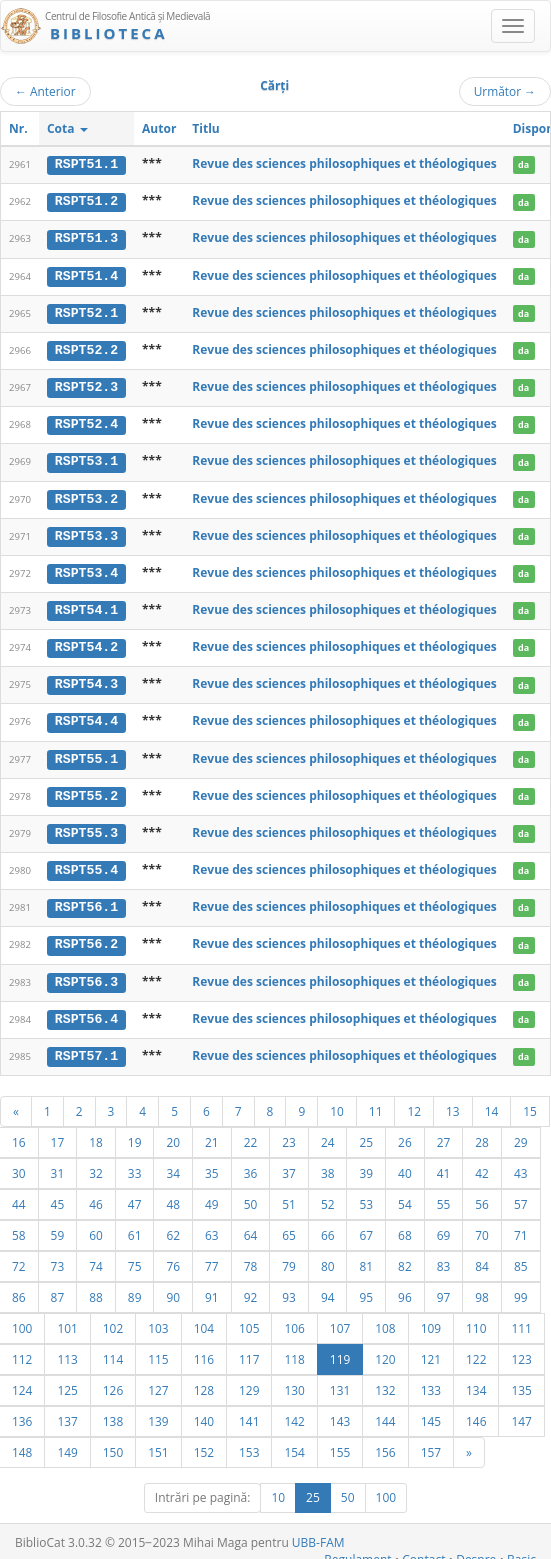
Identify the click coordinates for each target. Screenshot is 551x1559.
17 (58, 1133)
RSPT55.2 (86, 789)
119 (340, 1350)
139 (158, 1412)
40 (405, 1164)
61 (135, 1226)
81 (366, 1257)
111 (521, 1319)
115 (158, 1350)
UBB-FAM (318, 1533)
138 (113, 1412)
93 (289, 1288)
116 (204, 1350)
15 (530, 1102)
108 (385, 1319)
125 (67, 1381)
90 (173, 1288)
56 (482, 1195)
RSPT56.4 (86, 1010)
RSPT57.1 (86, 1047)
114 (113, 1350)
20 (173, 1133)
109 (431, 1319)
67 (366, 1226)
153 (249, 1443)
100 (386, 1488)
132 (385, 1381)
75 (135, 1257)
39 (366, 1164)
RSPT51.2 (86, 201)
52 (328, 1195)
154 (294, 1443)
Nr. (18, 128)
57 (521, 1195)
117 (249, 1350)
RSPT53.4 (86, 569)
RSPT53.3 (86, 532)
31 (58, 1164)
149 (67, 1443)
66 (328, 1226)
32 (96, 1164)
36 (251, 1164)
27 (444, 1133)
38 (328, 1164)
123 (521, 1350)
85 (521, 1257)
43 (521, 1164)
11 (376, 1102)
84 (482, 1257)
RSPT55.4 (86, 863)
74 (96, 1257)
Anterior (45, 91)
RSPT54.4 (86, 716)
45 (58, 1195)
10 (337, 1102)
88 (96, 1288)
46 (96, 1195)
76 (173, 1257)
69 (444, 1226)
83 (444, 1257)
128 (204, 1381)
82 (405, 1257)
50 (251, 1195)
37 (289, 1164)
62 (173, 1226)
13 (453, 1102)
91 (212, 1288)
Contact (423, 1550)
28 (482, 1133)
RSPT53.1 (86, 458)
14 (492, 1102)
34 (173, 1164)
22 (251, 1133)
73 (58, 1257)
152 (204, 1443)
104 (204, 1319)
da (523, 164)
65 (289, 1226)
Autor (159, 128)
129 (249, 1381)
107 (340, 1319)
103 (158, 1319)
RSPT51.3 (86, 238)
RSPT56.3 (86, 973)
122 (476, 1350)
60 (96, 1226)
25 (366, 1133)
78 (251, 1257)
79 (289, 1257)
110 (476, 1319)
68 (405, 1226)
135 (521, 1381)
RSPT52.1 (86, 311)
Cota (67, 128)
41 (444, 1164)
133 (431, 1381)
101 (67, 1319)
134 (476, 1381)
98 (482, 1288)
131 (340, 1381)
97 (444, 1288)
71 (521, 1226)
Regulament (357, 1550)
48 (173, 1195)
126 (113, 1381)
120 (385, 1350)
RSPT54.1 (86, 606)
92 (251, 1288)
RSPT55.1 (86, 753)
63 (212, 1226)
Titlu (205, 128)
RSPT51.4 (86, 274)
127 (158, 1381)
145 (431, 1412)
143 (340, 1412)
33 (135, 1164)
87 (58, 1288)
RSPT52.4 (86, 422)
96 (405, 1288)
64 (251, 1226)
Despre (476, 1550)
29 (521, 1133)
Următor (505, 91)
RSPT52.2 (86, 348)
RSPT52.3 (86, 385)
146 (476, 1412)
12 (414, 1102)
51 (289, 1195)
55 (444, 1195)
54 (405, 1195)
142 (294, 1412)
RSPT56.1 (86, 900)
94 (328, 1288)
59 (58, 1226)
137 (67, 1412)
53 (366, 1195)
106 (294, 1319)
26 (405, 1133)
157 (431, 1443)
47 (135, 1195)
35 (212, 1164)
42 (482, 1164)
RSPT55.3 (86, 826)
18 (96, 1133)
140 (204, 1412)
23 (289, 1133)
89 (135, 1288)
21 (212, 1133)
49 (212, 1195)
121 (431, 1350)
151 (158, 1443)
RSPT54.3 (86, 679)
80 (328, 1257)
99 (521, 1288)
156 (385, 1443)
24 (328, 1133)
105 (249, 1319)
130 (294, 1381)
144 (385, 1412)
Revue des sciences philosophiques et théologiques (344, 163)
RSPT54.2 (86, 642)
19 (135, 1133)
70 (482, 1226)
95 (366, 1288)
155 (340, 1443)
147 (521, 1412)
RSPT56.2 (86, 937)
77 (212, 1257)
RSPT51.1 (86, 164)
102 (113, 1319)
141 (249, 1412)
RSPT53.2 (86, 495)
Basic (521, 1550)
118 (294, 1350)
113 (67, 1350)
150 (113, 1443)
